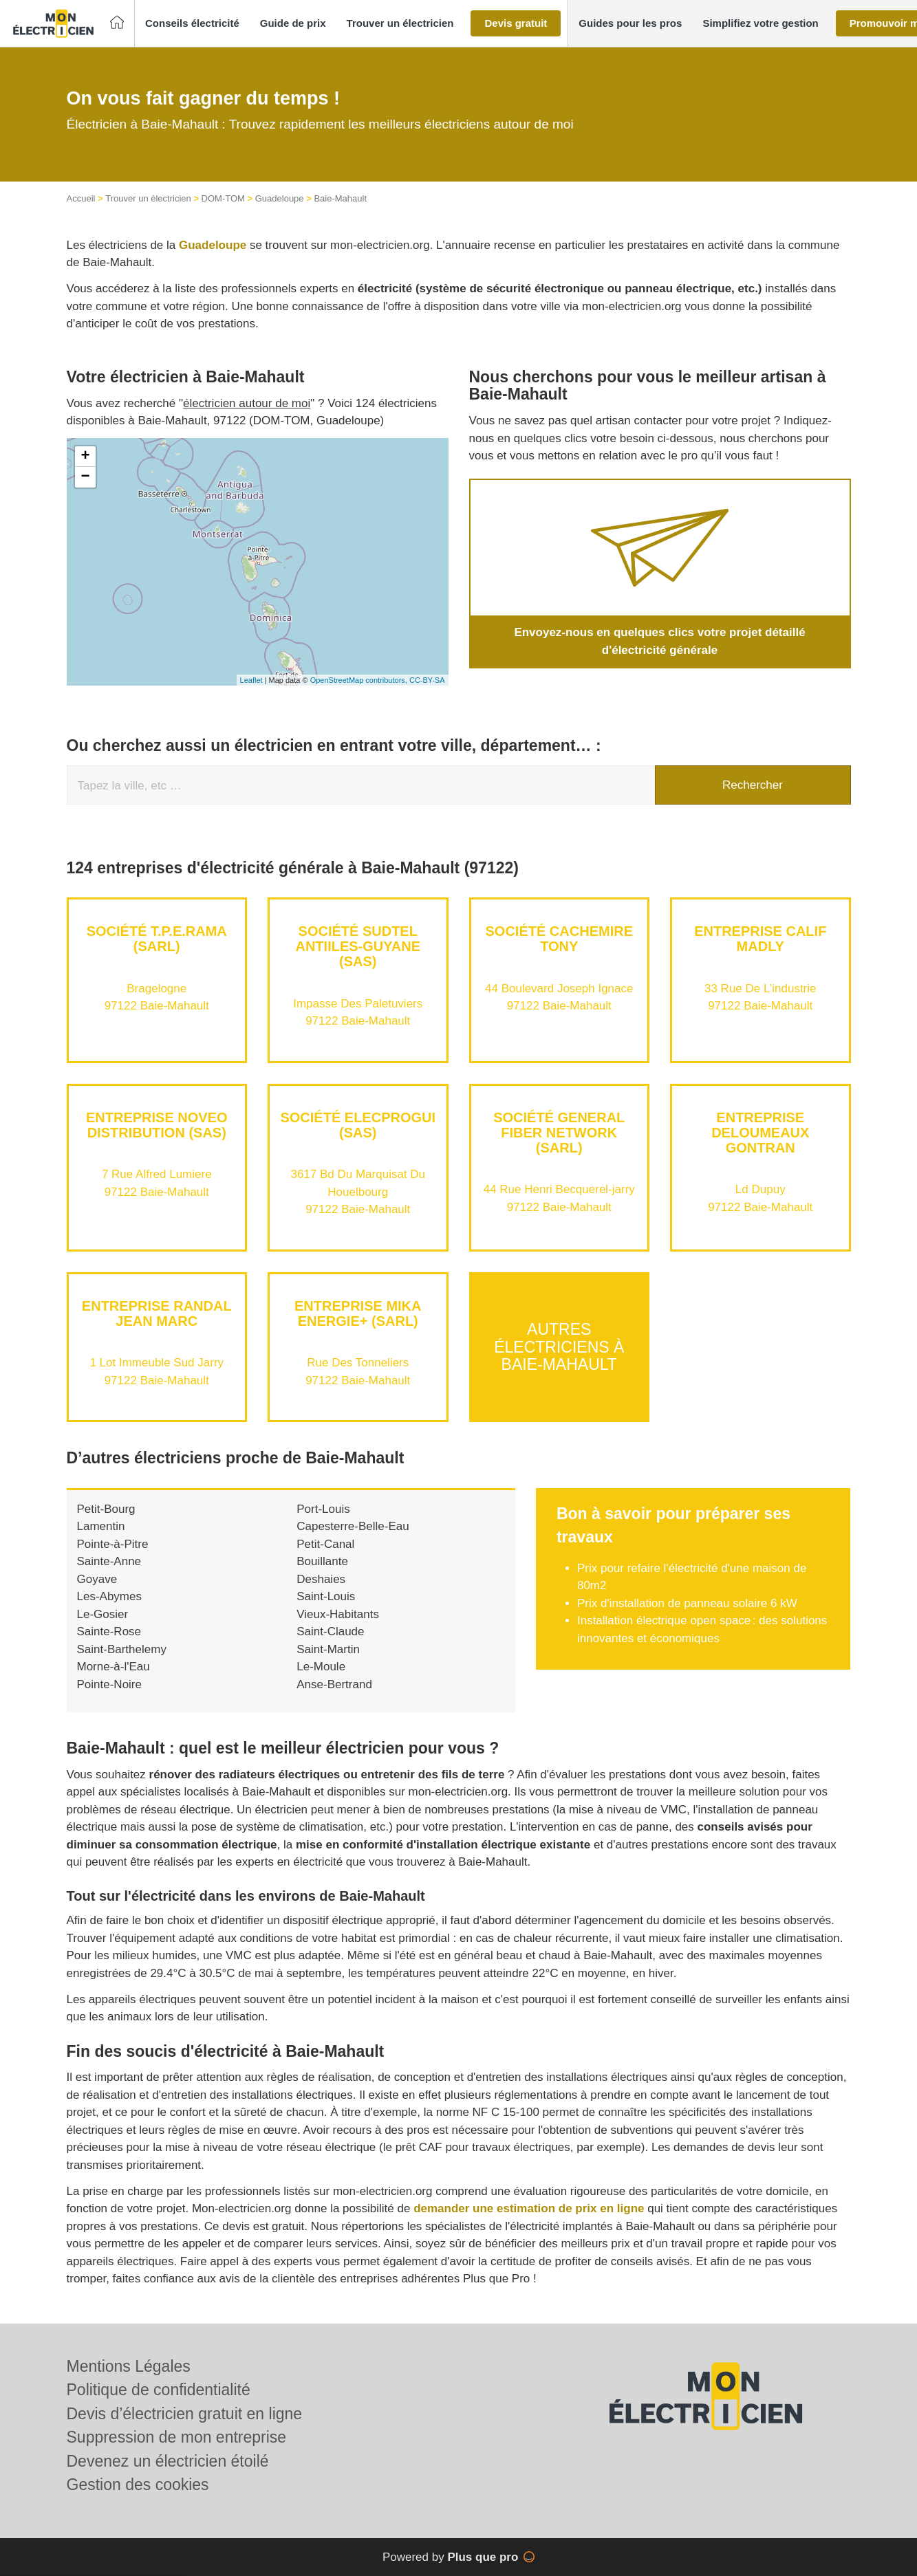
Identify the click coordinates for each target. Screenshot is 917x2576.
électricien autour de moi (246, 403)
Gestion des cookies (138, 2484)
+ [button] (84, 456)
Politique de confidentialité (158, 2390)
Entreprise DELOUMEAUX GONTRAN (760, 1132)
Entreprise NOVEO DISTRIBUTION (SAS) (157, 1125)
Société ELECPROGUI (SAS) (357, 1125)
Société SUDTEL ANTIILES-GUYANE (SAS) (357, 946)
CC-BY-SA (427, 680)
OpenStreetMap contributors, (359, 680)
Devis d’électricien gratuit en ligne (185, 2414)
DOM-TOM (223, 198)
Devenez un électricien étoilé (168, 2461)
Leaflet (251, 680)
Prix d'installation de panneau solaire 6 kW (687, 1603)
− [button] (84, 477)
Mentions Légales (129, 2366)
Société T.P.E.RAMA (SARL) (157, 939)
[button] (192, 23)
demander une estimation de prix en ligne (528, 2208)
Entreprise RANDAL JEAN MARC (157, 1313)
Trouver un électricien (148, 198)
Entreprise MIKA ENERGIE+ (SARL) (357, 1313)
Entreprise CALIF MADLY (760, 939)
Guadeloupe (279, 198)
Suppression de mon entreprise (177, 2437)
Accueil (81, 198)
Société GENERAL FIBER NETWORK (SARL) (559, 1132)
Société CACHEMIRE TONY (559, 939)
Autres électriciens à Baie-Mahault (559, 1346)
